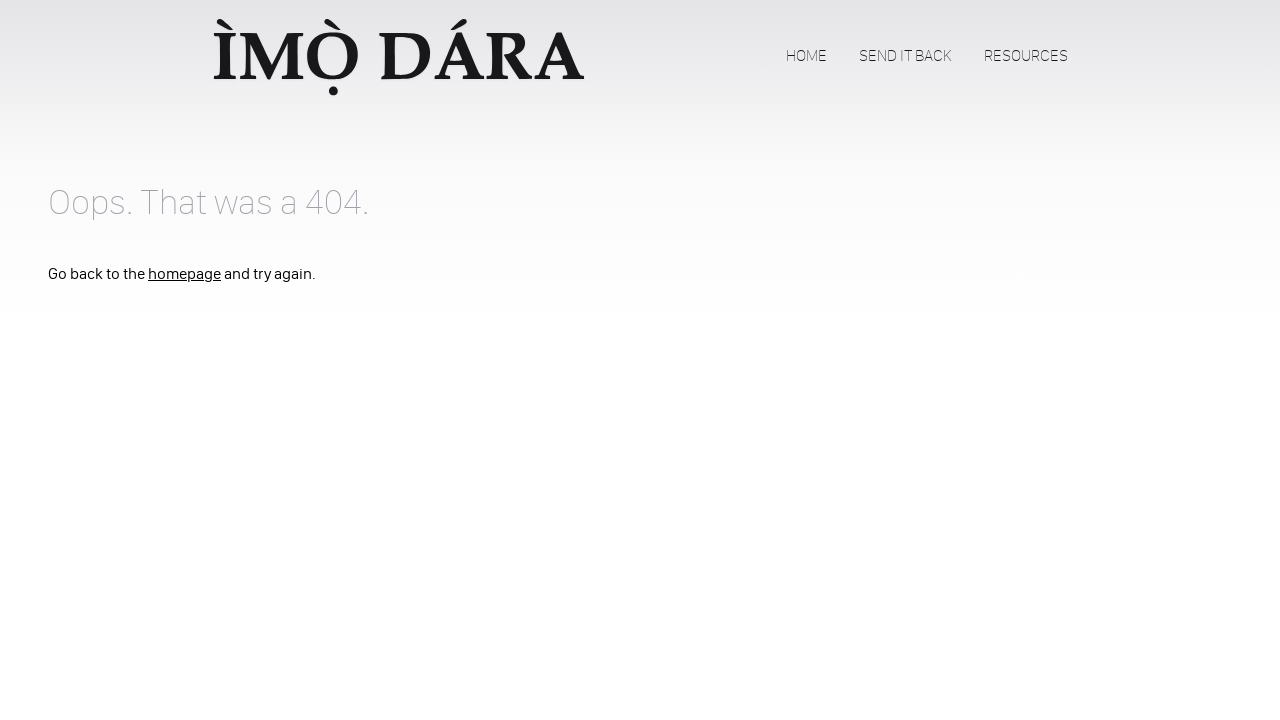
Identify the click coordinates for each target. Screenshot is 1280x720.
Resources (1026, 55)
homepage (184, 273)
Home (806, 55)
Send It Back (905, 55)
